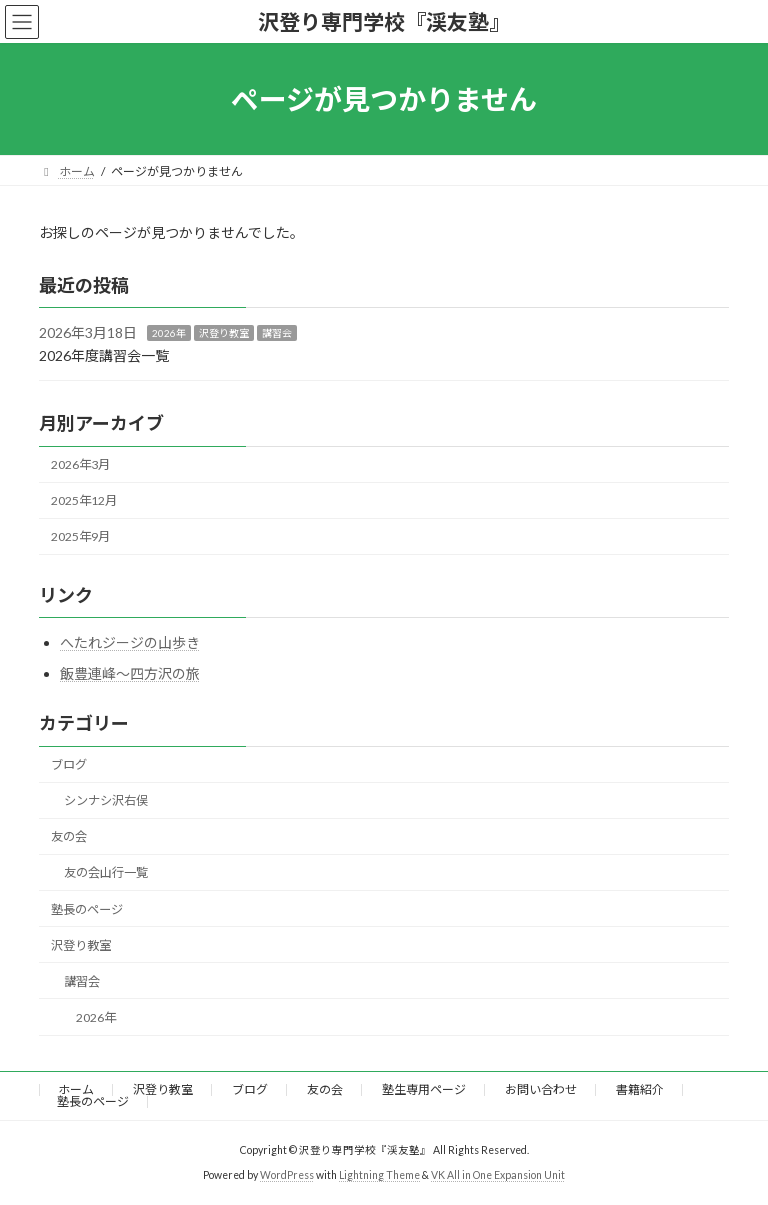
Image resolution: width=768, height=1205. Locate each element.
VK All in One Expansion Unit (498, 1175)
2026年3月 (80, 464)
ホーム (76, 1089)
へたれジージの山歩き (130, 642)
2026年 (169, 333)
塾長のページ (87, 909)
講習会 (277, 333)
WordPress (287, 1175)
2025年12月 (84, 500)
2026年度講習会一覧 (104, 355)
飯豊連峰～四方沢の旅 (130, 674)
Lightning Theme (379, 1175)
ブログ (69, 764)
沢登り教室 (224, 333)
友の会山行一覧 (106, 873)
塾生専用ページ (424, 1089)
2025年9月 (80, 537)
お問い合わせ (541, 1089)
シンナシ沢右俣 (106, 800)
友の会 (69, 837)
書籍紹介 (640, 1089)
